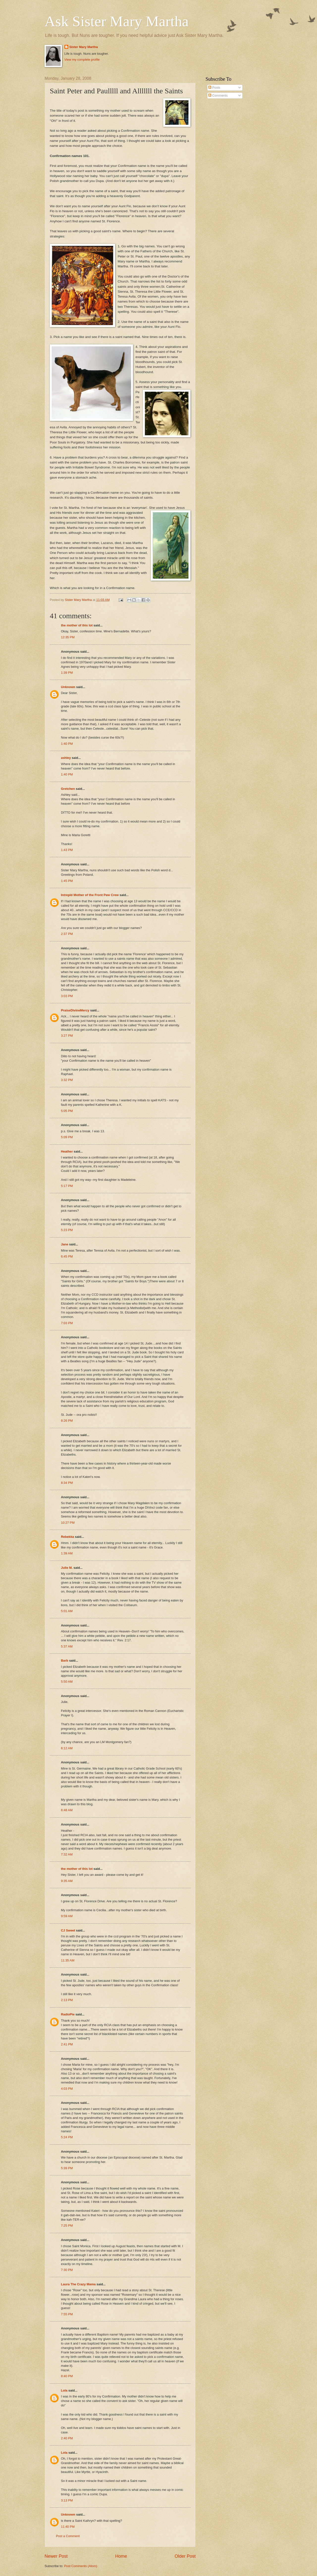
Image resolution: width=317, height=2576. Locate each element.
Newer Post (56, 2556)
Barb (64, 1660)
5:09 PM (67, 1137)
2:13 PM (67, 2000)
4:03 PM (67, 2088)
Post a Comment (68, 2536)
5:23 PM (67, 1230)
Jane (64, 1244)
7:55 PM (67, 2314)
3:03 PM (67, 996)
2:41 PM (67, 2044)
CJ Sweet (68, 1930)
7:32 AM (67, 1854)
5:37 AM (67, 1646)
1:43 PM (67, 850)
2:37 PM (67, 934)
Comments (218, 95)
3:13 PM (67, 2500)
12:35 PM (68, 637)
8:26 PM (67, 1420)
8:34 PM (67, 1483)
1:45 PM (67, 881)
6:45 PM (67, 1256)
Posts (214, 87)
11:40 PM (68, 2526)
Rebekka (67, 1537)
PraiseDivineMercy (75, 1010)
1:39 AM (67, 1553)
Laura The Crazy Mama (78, 2284)
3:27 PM (67, 1035)
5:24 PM (67, 2137)
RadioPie (68, 2014)
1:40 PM (67, 744)
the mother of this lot (77, 625)
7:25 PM (67, 2225)
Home (121, 2556)
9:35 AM (67, 1881)
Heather (67, 1151)
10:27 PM (68, 1522)
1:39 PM (67, 672)
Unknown (68, 687)
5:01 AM (67, 1611)
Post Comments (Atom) (80, 2566)
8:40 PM (67, 2376)
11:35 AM (67, 1960)
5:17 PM (67, 1186)
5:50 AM (67, 1681)
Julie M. (67, 1568)
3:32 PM (67, 1080)
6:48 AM (67, 1810)
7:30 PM (67, 2270)
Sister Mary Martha (83, 47)
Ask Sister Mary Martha (117, 21)
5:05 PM (67, 1111)
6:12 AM (67, 1748)
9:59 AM (67, 1916)
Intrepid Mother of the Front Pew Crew (90, 895)
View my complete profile (82, 59)
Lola (64, 2390)
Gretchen (68, 789)
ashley (66, 758)
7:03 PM (67, 1323)
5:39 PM (67, 2168)
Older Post (185, 2556)
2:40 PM (67, 2438)
